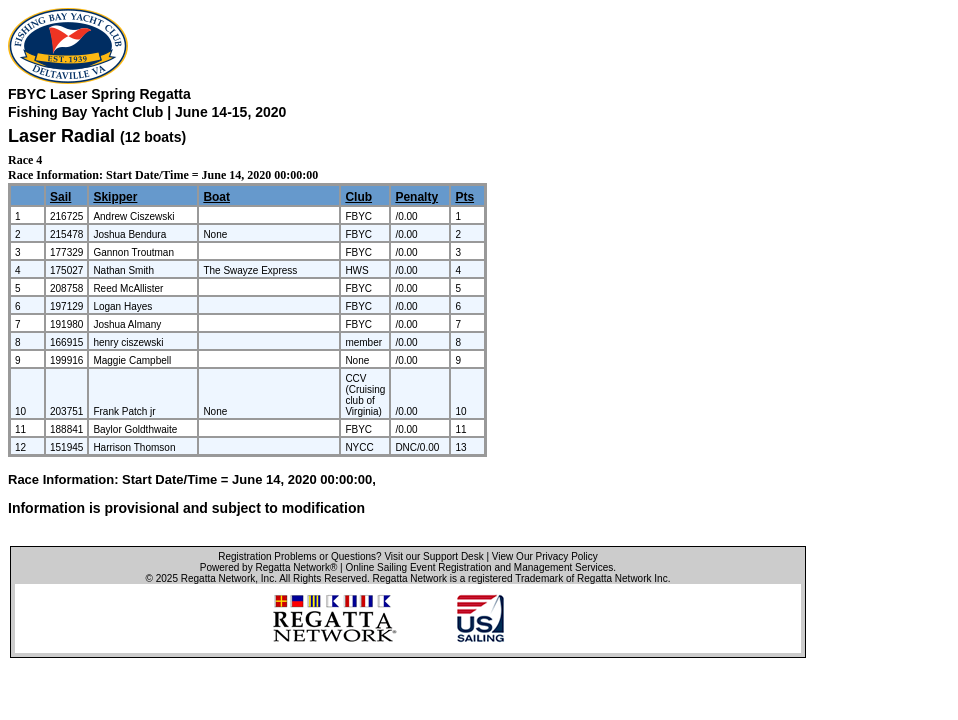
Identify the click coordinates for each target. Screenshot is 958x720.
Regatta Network (218, 578)
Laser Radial (61, 136)
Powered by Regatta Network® (268, 567)
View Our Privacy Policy (545, 556)
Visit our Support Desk (433, 556)
